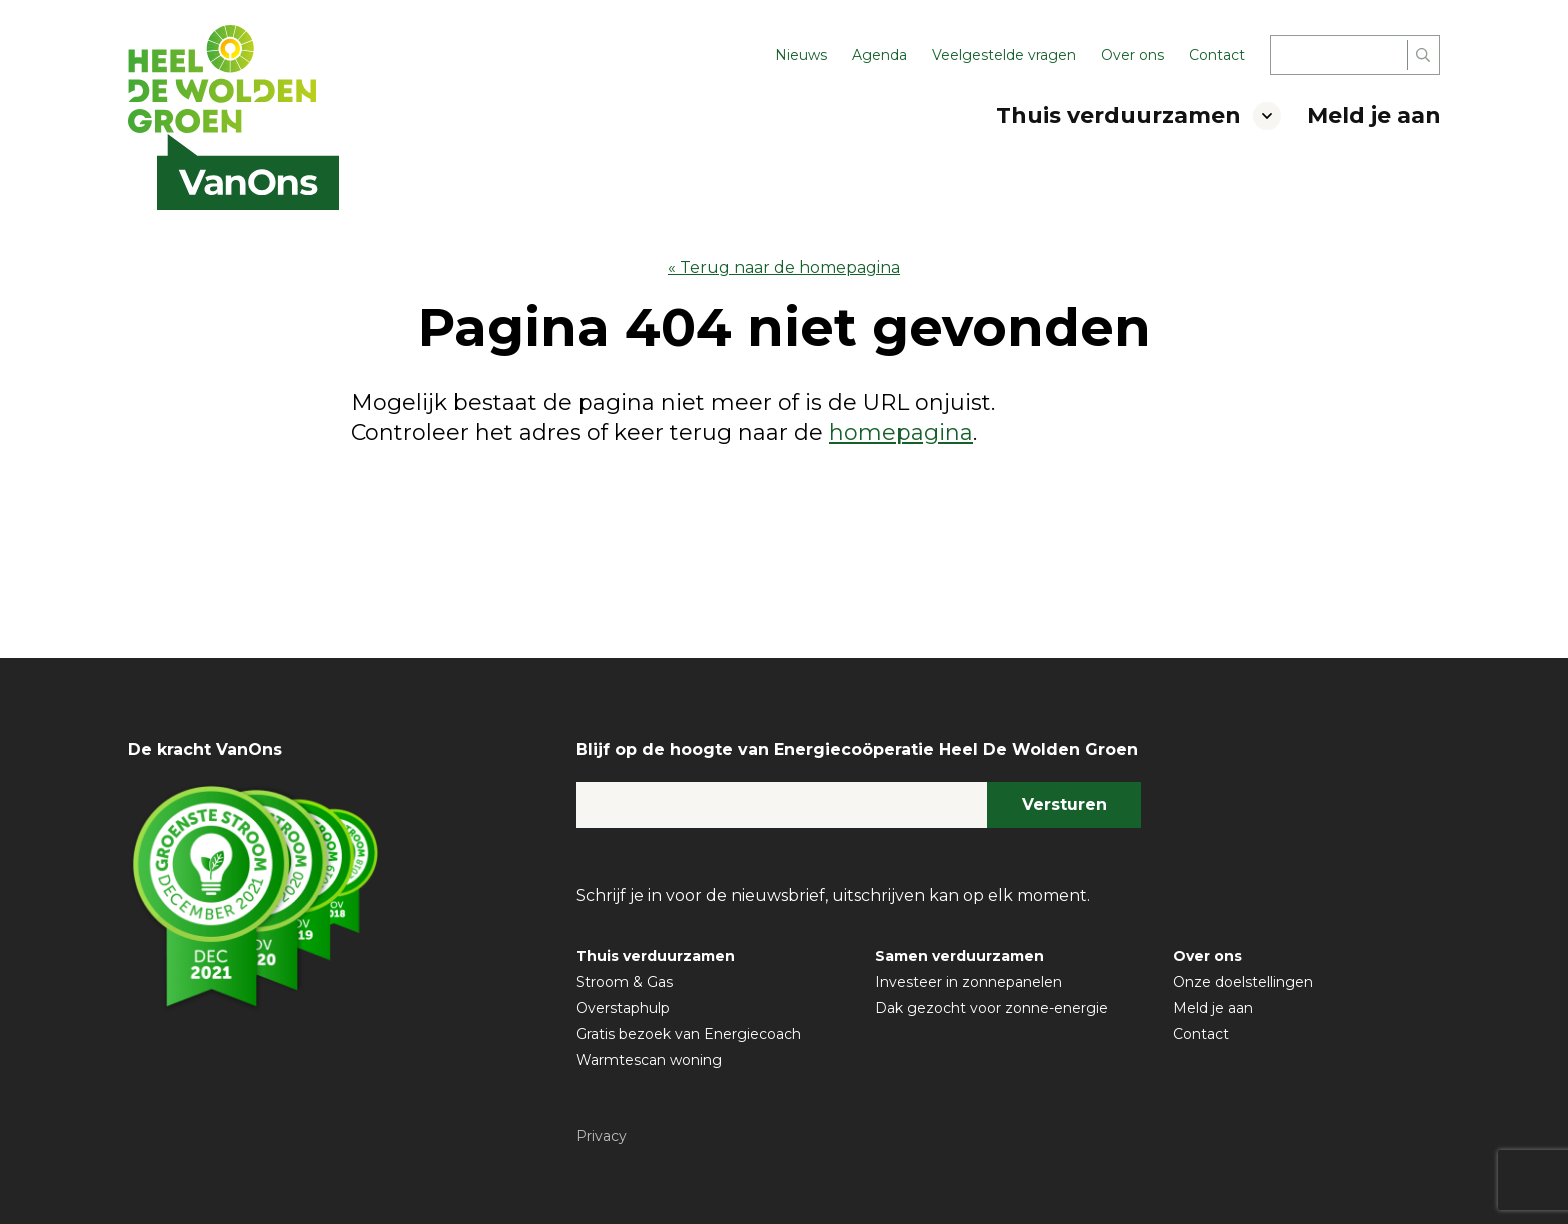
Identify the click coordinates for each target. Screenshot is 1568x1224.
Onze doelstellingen (1243, 982)
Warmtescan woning (649, 1060)
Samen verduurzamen (959, 956)
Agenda (879, 55)
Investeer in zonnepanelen (968, 982)
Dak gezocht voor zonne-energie (991, 1008)
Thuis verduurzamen (1118, 115)
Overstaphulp (623, 1008)
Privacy (601, 1136)
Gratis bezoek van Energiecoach (688, 1034)
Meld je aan (1374, 115)
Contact (1217, 55)
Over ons (1132, 55)
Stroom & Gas (624, 982)
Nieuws (801, 55)
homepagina (901, 432)
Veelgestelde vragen (1004, 55)
